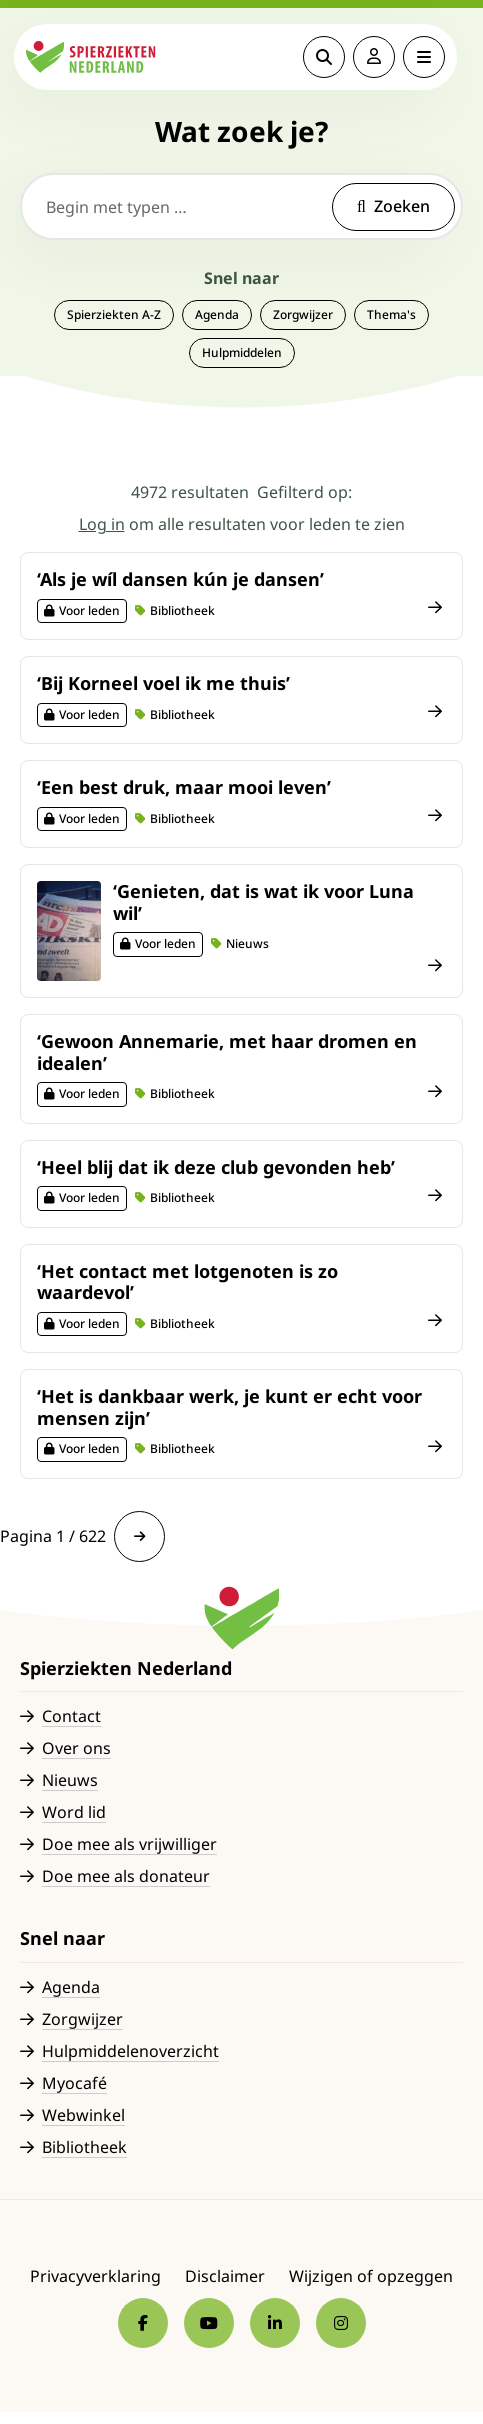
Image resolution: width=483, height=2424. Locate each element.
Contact (71, 1716)
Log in (102, 524)
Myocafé (74, 2083)
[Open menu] (430, 57)
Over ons (76, 1748)
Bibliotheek (84, 2147)
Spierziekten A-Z (114, 314)
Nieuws (70, 1780)
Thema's (391, 314)
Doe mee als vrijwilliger (129, 1844)
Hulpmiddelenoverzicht (130, 2051)
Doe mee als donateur (126, 1876)
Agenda (217, 314)
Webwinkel (83, 2115)
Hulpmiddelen (242, 352)
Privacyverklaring (95, 2276)
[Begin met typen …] (241, 206)
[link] (139, 1536)
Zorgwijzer (303, 314)
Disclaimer (225, 2276)
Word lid (74, 1812)
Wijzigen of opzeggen (371, 2276)
